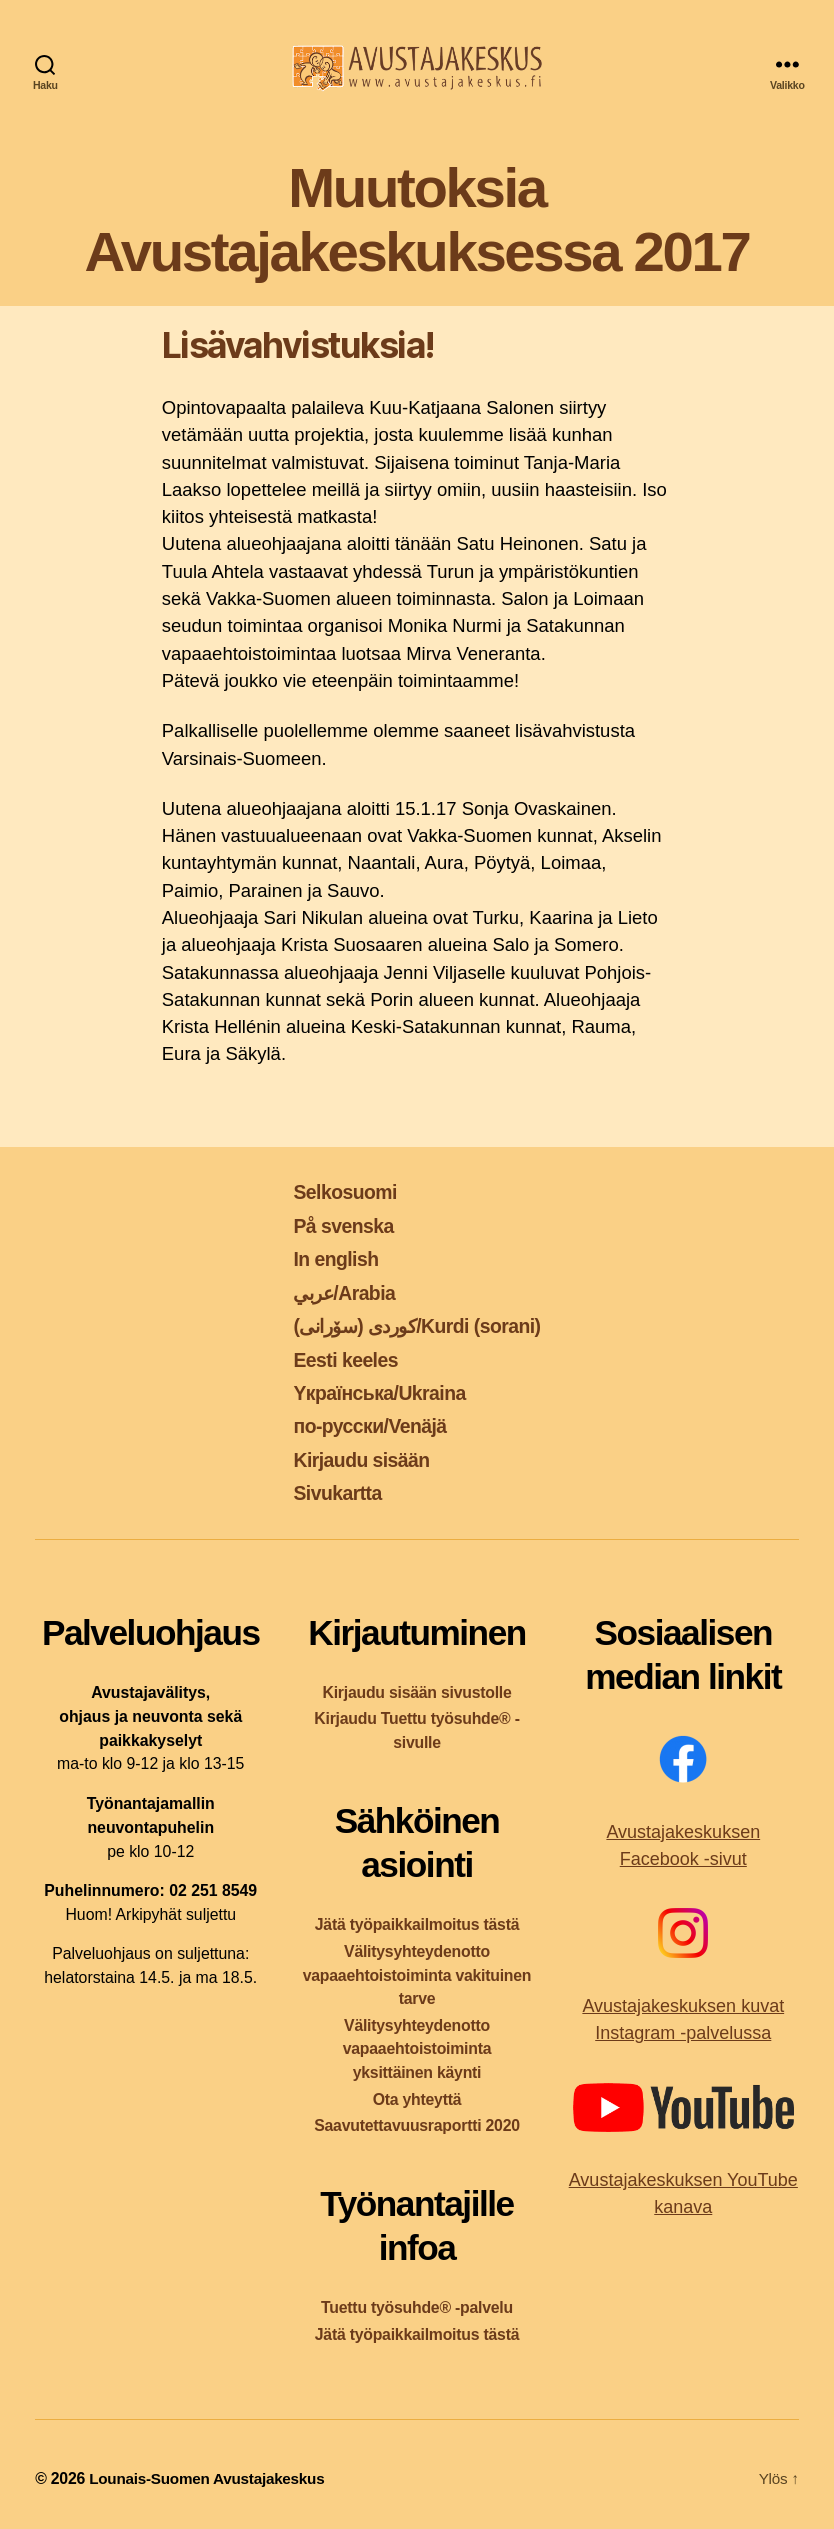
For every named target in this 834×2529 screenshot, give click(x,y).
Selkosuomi (337, 1191)
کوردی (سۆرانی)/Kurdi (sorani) (417, 1325)
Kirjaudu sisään (355, 1459)
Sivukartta (329, 1492)
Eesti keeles (338, 1359)
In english (327, 1258)
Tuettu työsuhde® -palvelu (417, 2307)
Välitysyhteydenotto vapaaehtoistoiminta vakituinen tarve (417, 1975)
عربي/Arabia (338, 1292)
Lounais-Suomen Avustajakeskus (211, 2478)
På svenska (335, 1225)
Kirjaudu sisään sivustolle (416, 1692)
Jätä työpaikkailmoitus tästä (417, 1924)
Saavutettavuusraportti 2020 (417, 2125)
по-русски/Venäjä (364, 1425)
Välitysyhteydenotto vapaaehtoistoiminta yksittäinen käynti (417, 2049)
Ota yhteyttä (417, 2099)
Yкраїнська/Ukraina (375, 1392)
